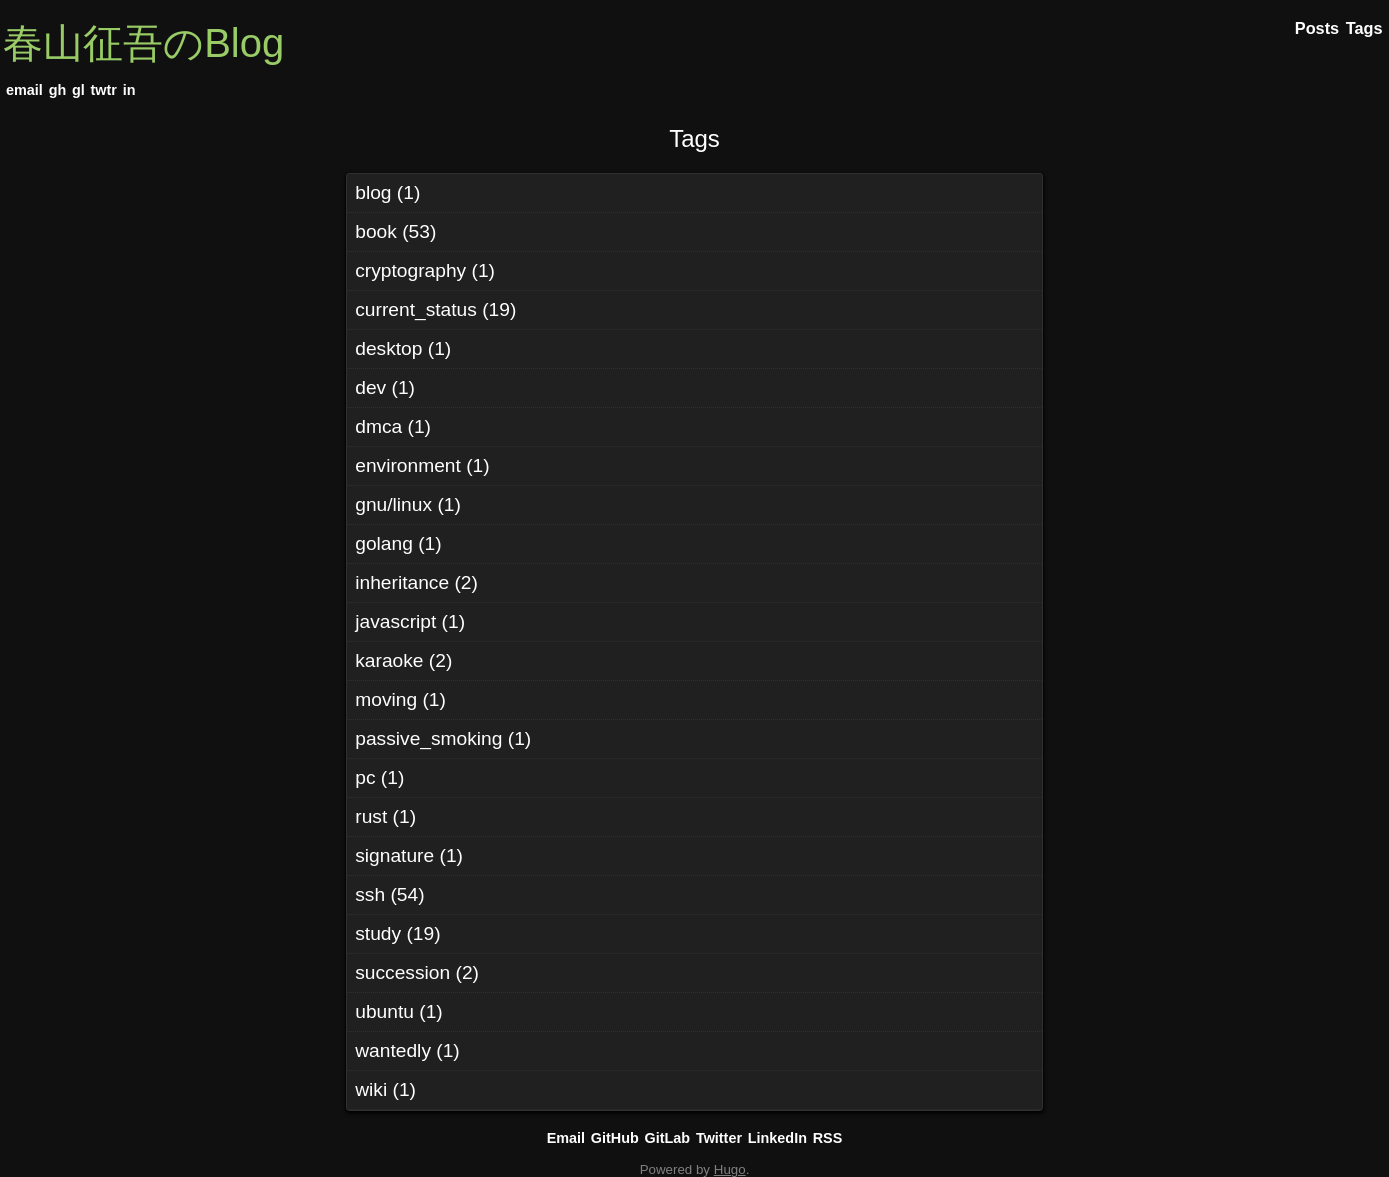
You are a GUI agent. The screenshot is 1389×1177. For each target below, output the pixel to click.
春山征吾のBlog (143, 43)
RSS (828, 1138)
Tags (694, 138)
